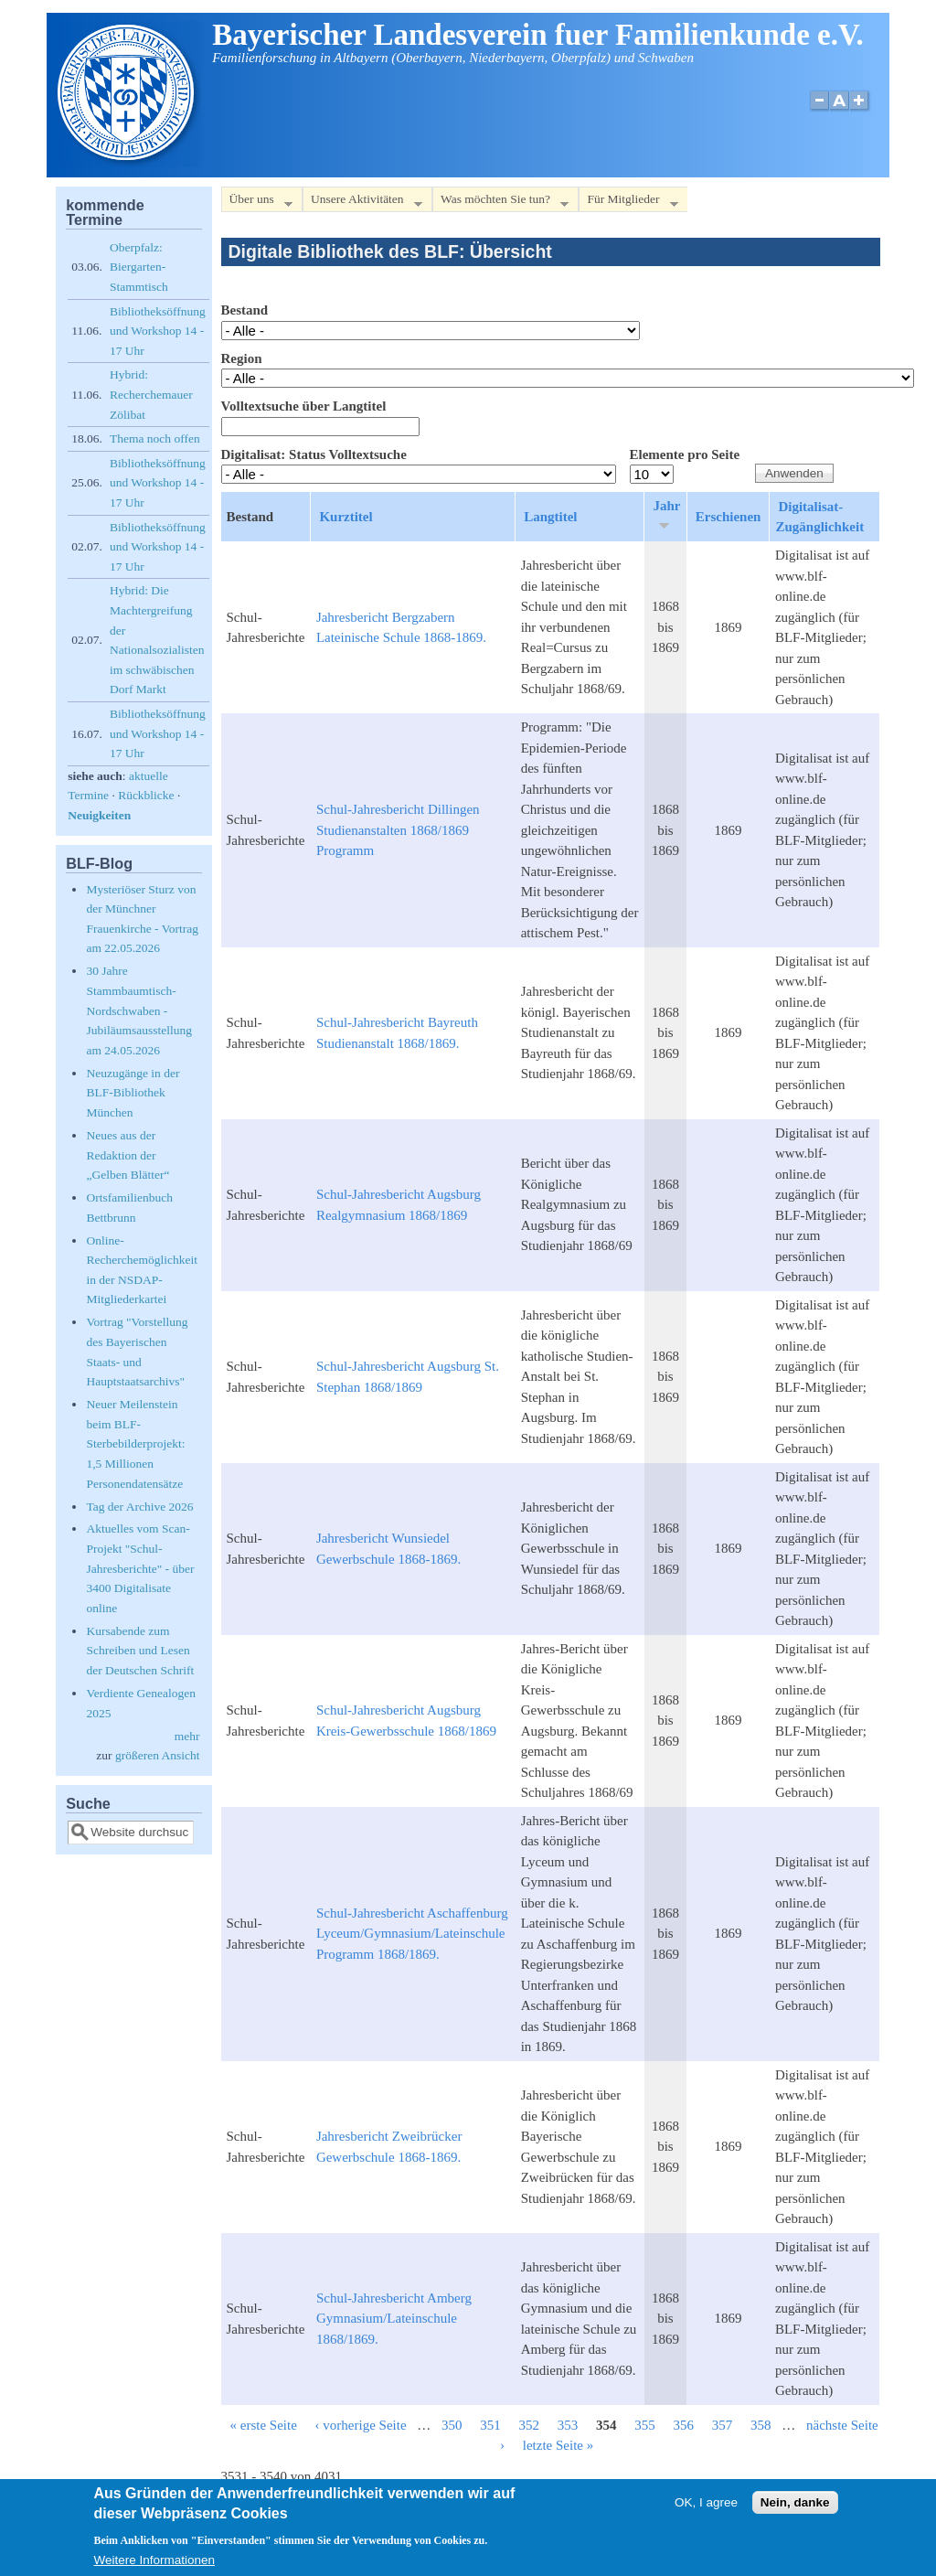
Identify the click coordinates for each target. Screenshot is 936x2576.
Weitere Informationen (154, 2564)
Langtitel (550, 516)
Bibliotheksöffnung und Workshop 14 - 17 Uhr (158, 331)
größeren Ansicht (157, 1755)
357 (722, 2425)
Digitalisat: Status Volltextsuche (314, 454)
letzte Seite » (558, 2445)
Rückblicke (146, 795)
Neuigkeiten (99, 815)
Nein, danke (795, 2506)
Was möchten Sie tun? (500, 202)
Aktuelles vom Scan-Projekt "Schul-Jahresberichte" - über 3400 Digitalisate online (140, 1568)
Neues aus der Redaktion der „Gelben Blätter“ (127, 1154)
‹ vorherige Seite (361, 2425)
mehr (187, 1736)
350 (452, 2425)
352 (529, 2425)
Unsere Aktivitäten (362, 202)
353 (568, 2425)
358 (760, 2425)
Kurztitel (345, 516)
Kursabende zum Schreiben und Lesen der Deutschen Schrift (140, 1650)
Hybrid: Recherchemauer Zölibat (151, 394)
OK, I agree (706, 2506)
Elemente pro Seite (685, 454)
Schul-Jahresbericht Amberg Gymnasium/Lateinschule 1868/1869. (394, 2318)
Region (241, 358)
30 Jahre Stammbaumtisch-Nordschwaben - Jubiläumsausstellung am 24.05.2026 (139, 1010)
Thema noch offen (155, 438)
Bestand (245, 310)
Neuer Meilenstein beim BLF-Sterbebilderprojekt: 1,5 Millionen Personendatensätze (135, 1443)
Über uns (256, 202)
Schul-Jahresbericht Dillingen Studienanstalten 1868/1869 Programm (398, 830)
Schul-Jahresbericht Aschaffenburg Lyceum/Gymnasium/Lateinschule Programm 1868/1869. (412, 1933)
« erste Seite (263, 2425)
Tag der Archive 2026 (139, 1506)
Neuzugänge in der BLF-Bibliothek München (132, 1092)
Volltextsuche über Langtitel (304, 406)
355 (644, 2425)
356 (684, 2425)
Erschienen (728, 516)
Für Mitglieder (628, 202)
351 (490, 2425)
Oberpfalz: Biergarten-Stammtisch (139, 267)
